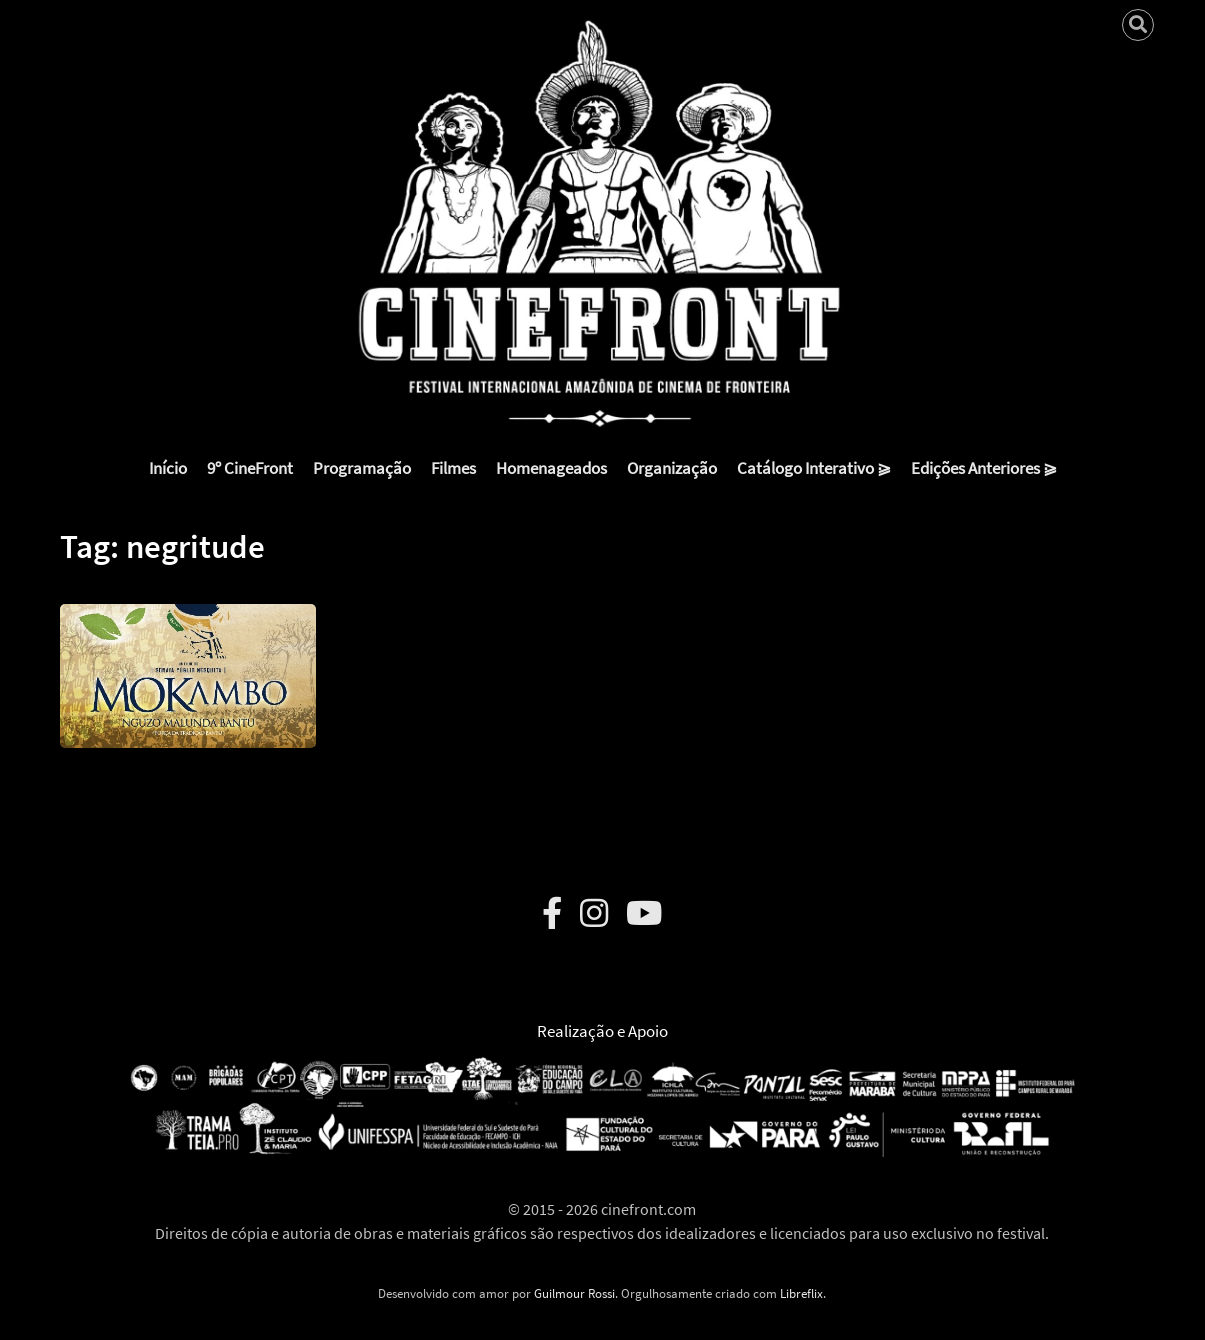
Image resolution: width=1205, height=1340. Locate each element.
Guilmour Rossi (574, 1293)
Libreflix (801, 1293)
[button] (188, 661)
